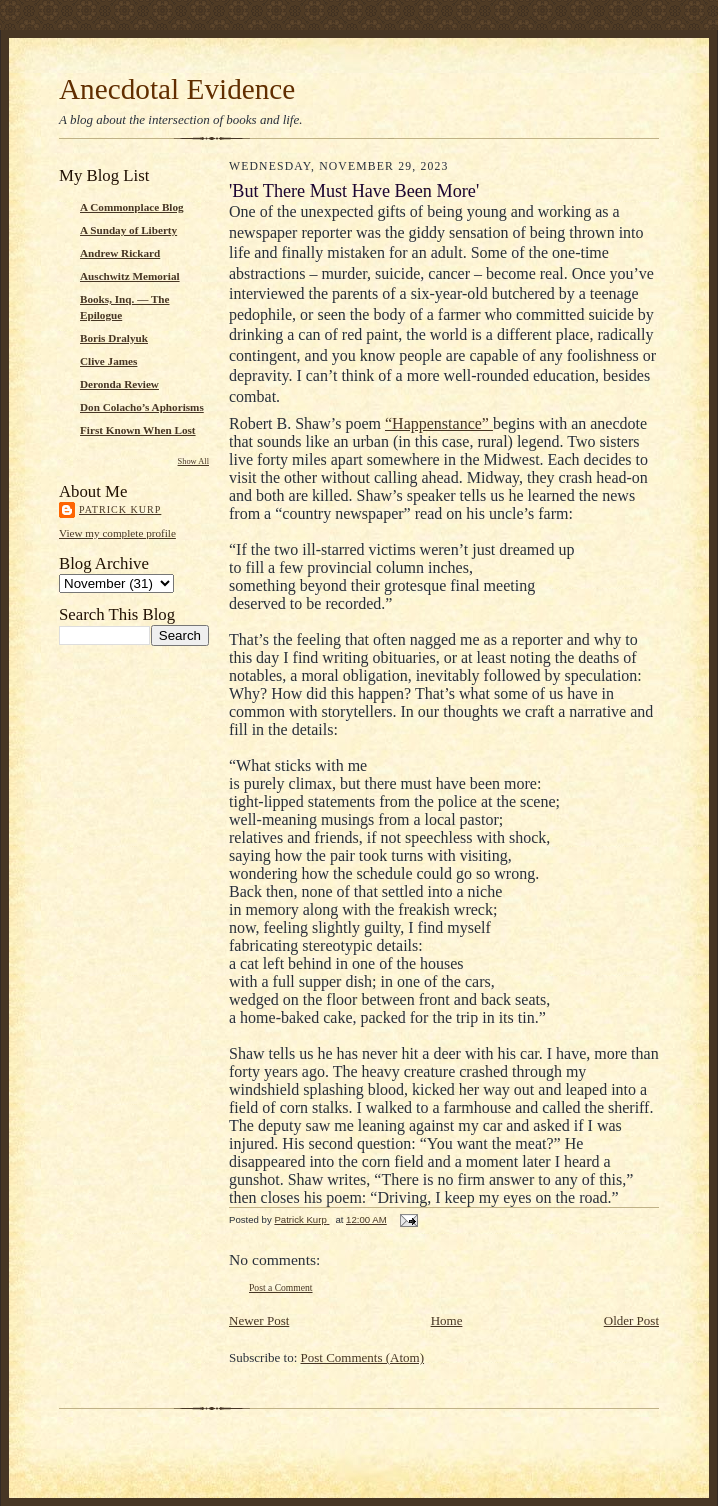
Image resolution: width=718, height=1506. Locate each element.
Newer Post (259, 1320)
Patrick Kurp (120, 509)
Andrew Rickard (120, 253)
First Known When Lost (138, 430)
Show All (193, 461)
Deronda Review (119, 384)
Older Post (631, 1320)
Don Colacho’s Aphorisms (142, 407)
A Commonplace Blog (132, 207)
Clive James (108, 361)
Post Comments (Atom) (363, 1357)
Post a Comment (281, 1287)
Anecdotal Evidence (177, 89)
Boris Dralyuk (114, 338)
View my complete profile (117, 533)
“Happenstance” (439, 423)
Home (447, 1320)
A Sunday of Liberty (128, 230)
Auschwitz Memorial (130, 276)
